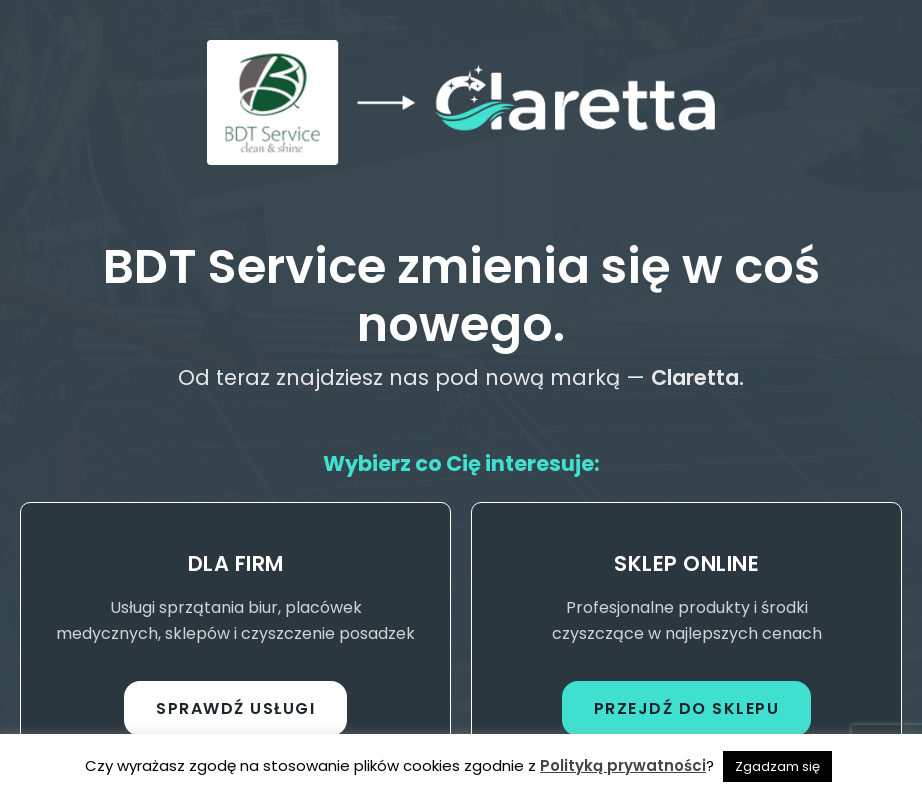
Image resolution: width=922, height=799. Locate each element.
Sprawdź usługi (235, 708)
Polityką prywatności (623, 765)
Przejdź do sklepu (687, 708)
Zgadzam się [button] (777, 766)
